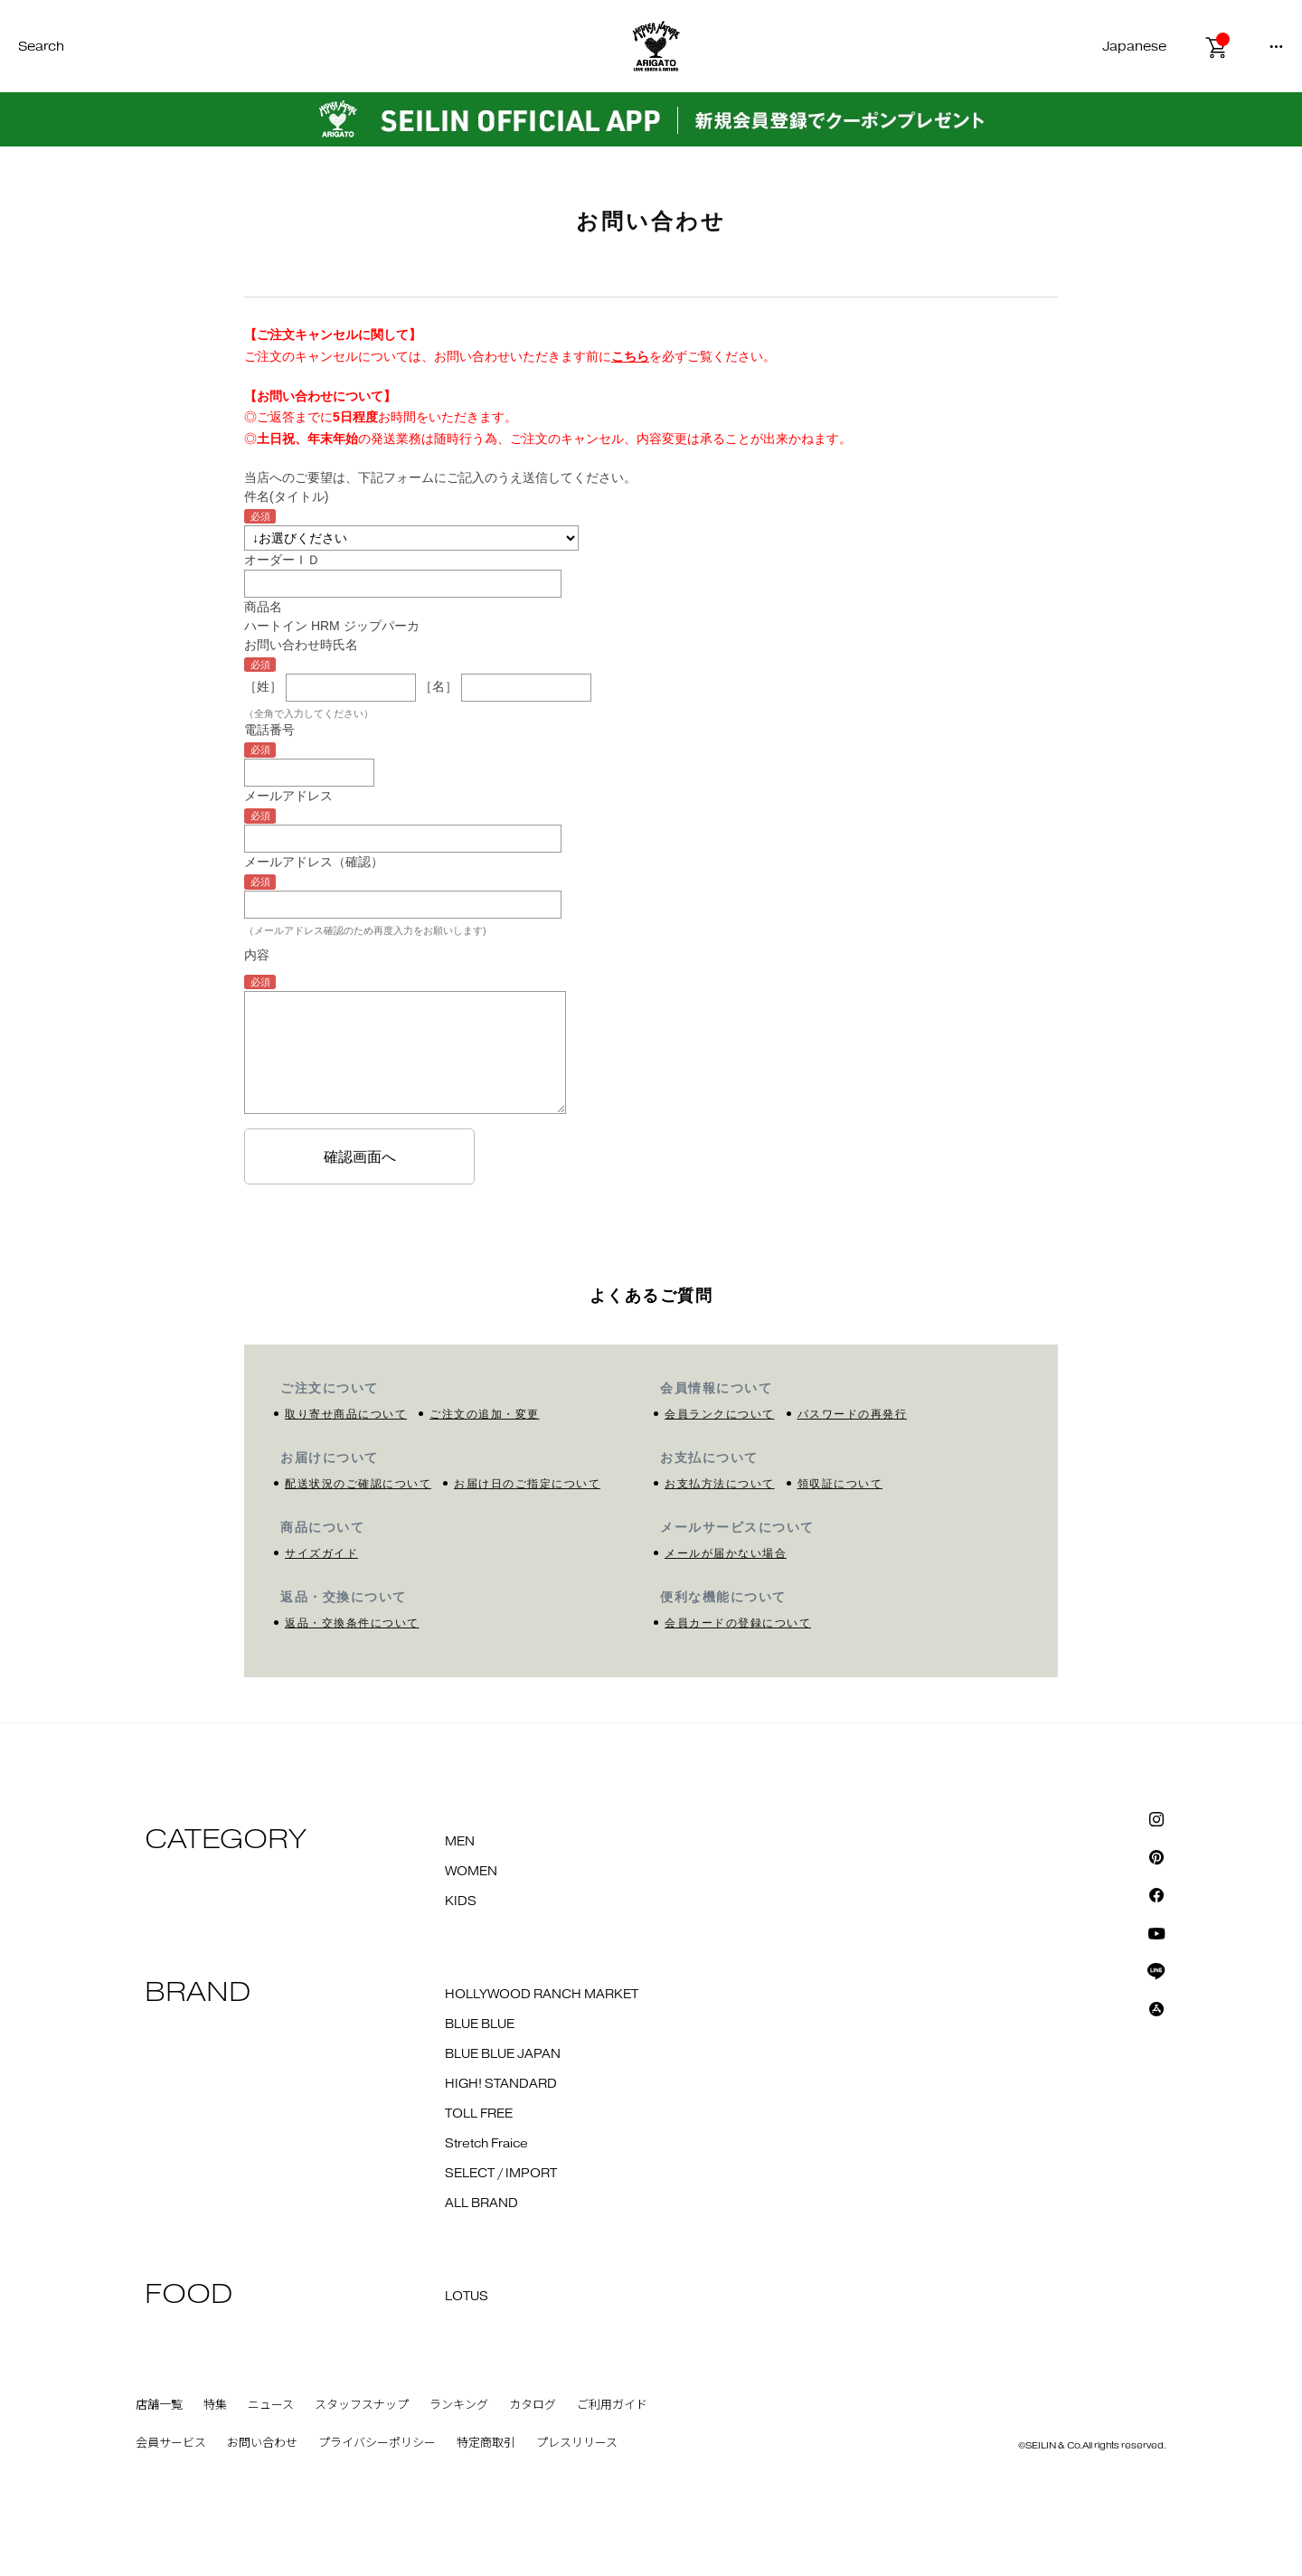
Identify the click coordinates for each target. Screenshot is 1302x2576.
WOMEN (471, 1871)
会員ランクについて (720, 1414)
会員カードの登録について (738, 1623)
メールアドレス (288, 795)
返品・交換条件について (352, 1623)
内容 (256, 955)
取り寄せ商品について (346, 1414)
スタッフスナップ (362, 2405)
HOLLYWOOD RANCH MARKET (541, 1994)
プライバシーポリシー (377, 2443)
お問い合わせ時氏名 (301, 644)
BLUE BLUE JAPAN (503, 2054)
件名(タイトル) (286, 496)
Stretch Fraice (486, 2144)
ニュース (271, 2405)
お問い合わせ (262, 2443)
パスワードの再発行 (852, 1414)
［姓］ (263, 686)
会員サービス (171, 2443)
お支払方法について (720, 1483)
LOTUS (466, 2296)
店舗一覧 (159, 2405)
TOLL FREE (479, 2114)
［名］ (439, 686)
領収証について (840, 1483)
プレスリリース (577, 2443)
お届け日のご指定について (527, 1483)
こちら (630, 356)
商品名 (263, 606)
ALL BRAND (481, 2203)
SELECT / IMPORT (501, 2173)
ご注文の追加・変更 (484, 1414)
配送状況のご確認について (358, 1483)
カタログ (532, 2405)
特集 (215, 2405)
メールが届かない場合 (726, 1553)
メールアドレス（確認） (313, 861)
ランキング (458, 2405)
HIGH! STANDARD (501, 2084)
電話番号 (269, 729)
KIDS (460, 1901)
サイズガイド (321, 1553)
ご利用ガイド (612, 2405)
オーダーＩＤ (282, 559)
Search (41, 46)
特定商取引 (486, 2443)
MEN (460, 1842)
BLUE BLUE (479, 2024)
